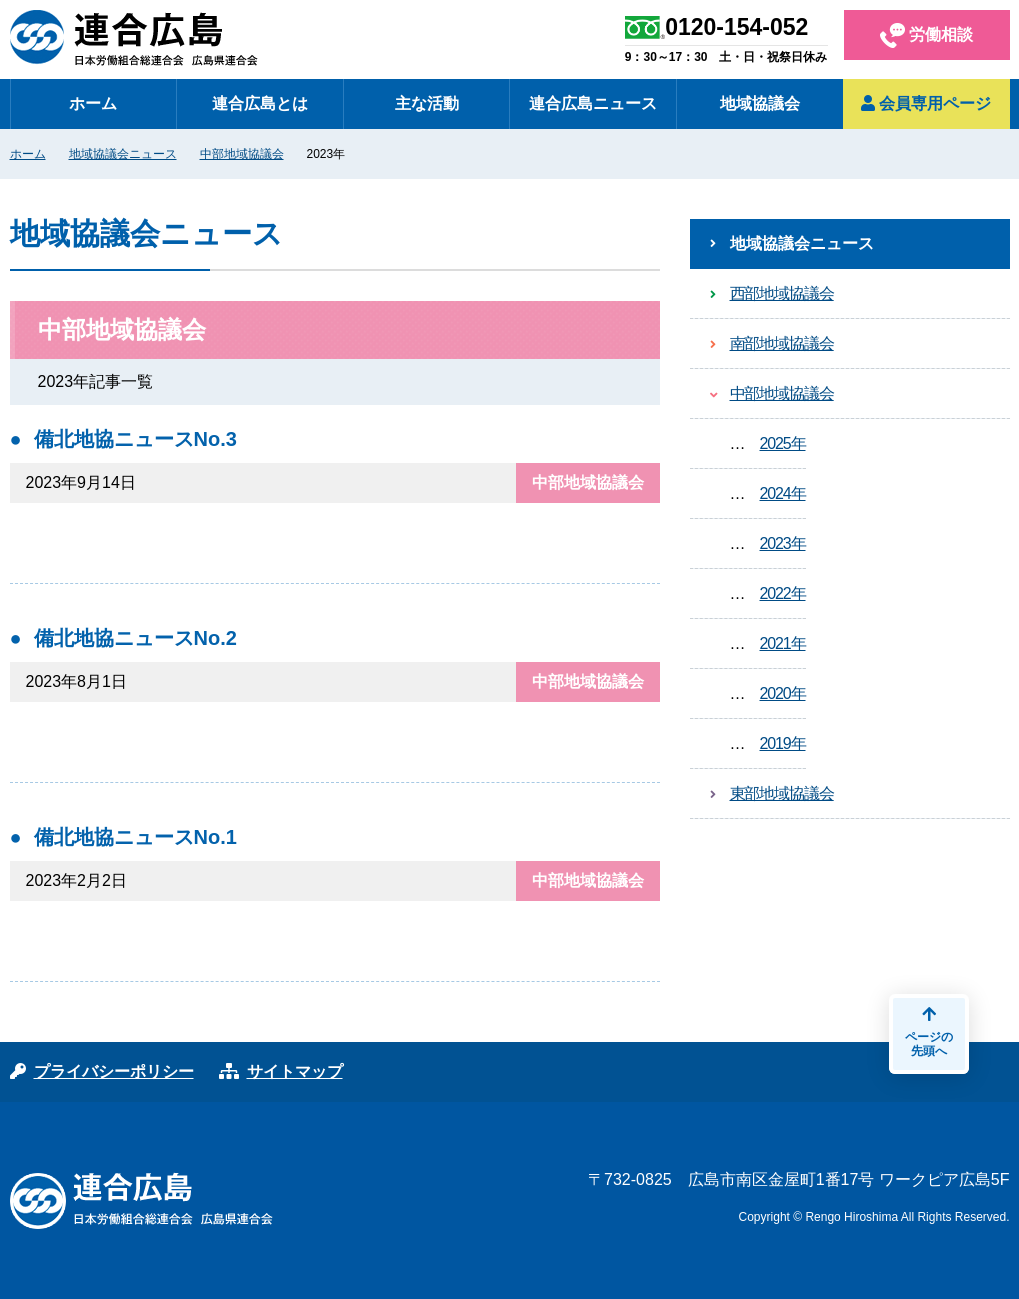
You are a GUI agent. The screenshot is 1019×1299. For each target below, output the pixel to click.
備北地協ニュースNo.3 (135, 439)
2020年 (783, 693)
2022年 (783, 593)
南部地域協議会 (782, 343)
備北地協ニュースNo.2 (135, 638)
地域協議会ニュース (123, 154)
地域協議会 (760, 103)
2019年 (783, 743)
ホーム (93, 103)
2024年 (783, 493)
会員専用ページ (926, 103)
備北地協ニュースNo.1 (135, 837)
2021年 (783, 643)
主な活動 (427, 103)
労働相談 (926, 35)
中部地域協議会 (242, 154)
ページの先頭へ (929, 1032)
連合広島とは (260, 103)
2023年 (783, 543)
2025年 (783, 443)
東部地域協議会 (782, 793)
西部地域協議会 (782, 293)
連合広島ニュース (593, 103)
